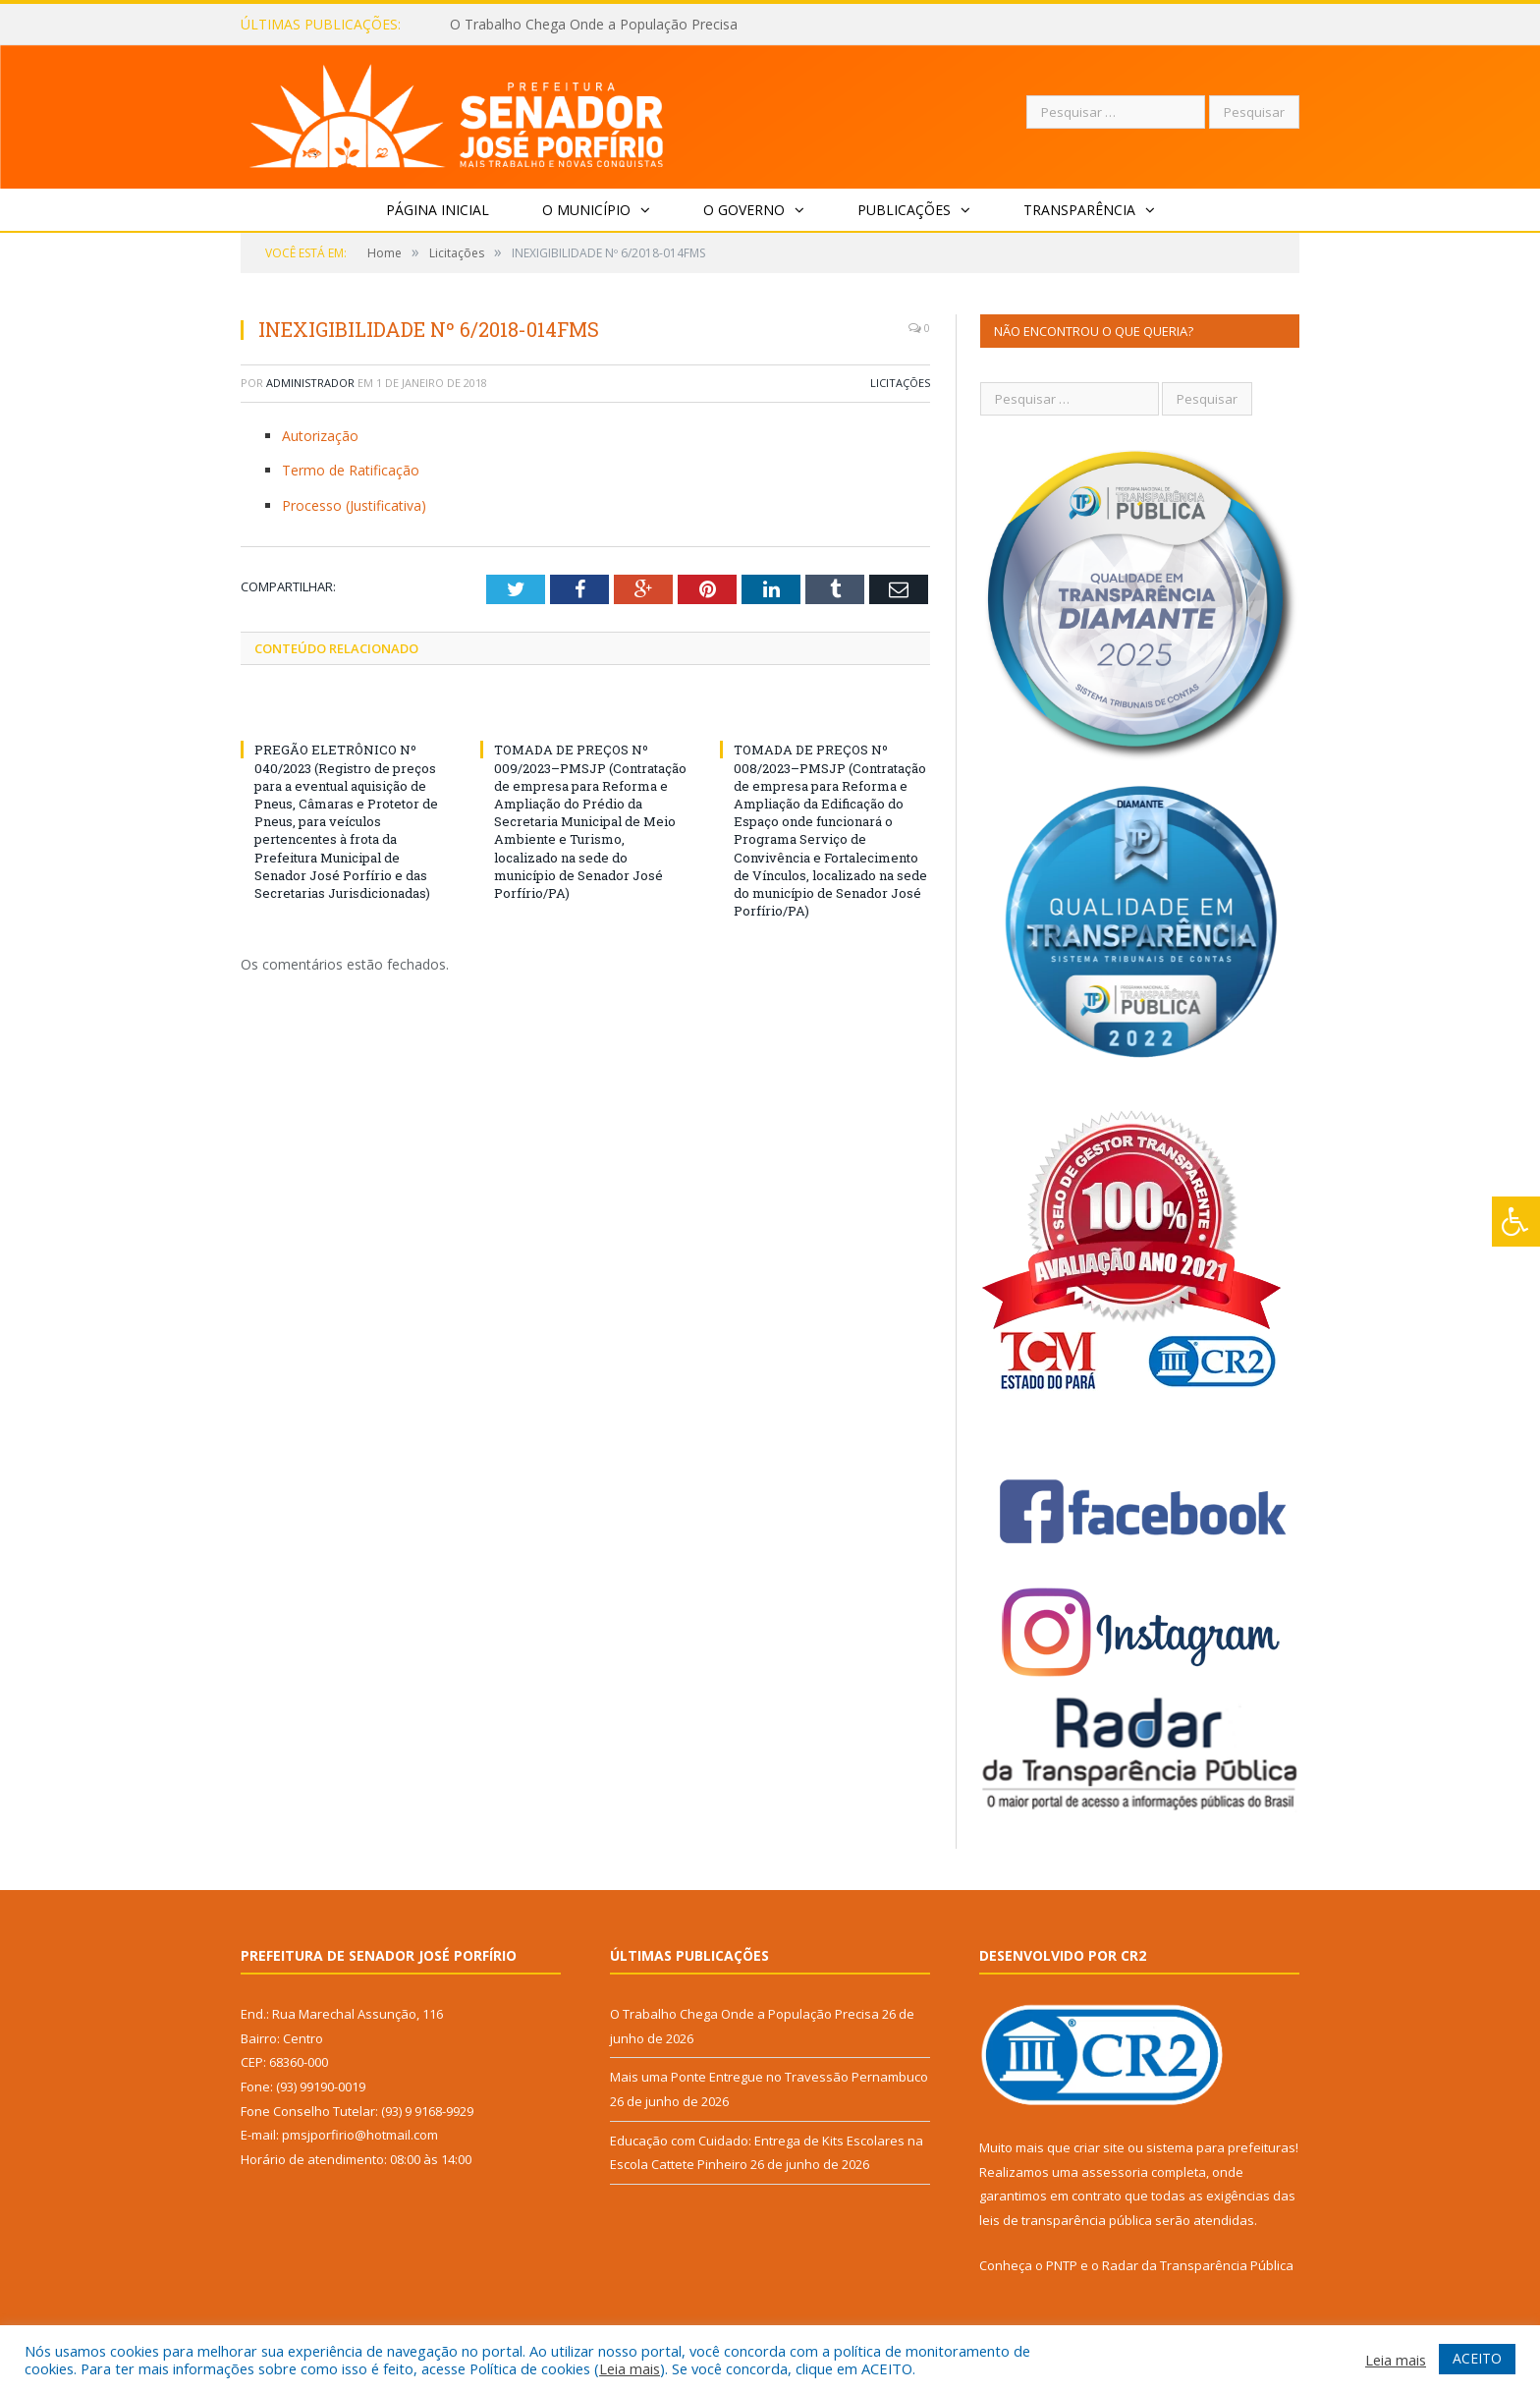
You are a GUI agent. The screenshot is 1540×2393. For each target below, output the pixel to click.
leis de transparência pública (1065, 2220)
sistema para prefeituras (1220, 2147)
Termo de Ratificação (350, 470)
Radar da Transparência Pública (1197, 2265)
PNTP (1061, 2265)
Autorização (320, 435)
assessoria (1114, 2172)
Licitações (900, 382)
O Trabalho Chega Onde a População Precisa (594, 24)
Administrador (310, 382)
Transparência (1079, 209)
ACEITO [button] (1477, 2358)
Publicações (904, 209)
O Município (586, 209)
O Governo (744, 209)
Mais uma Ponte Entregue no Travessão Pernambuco (769, 2077)
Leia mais (629, 2368)
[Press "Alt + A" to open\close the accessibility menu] (1516, 1221)
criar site (1099, 2147)
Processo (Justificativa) (354, 505)
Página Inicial (437, 209)
